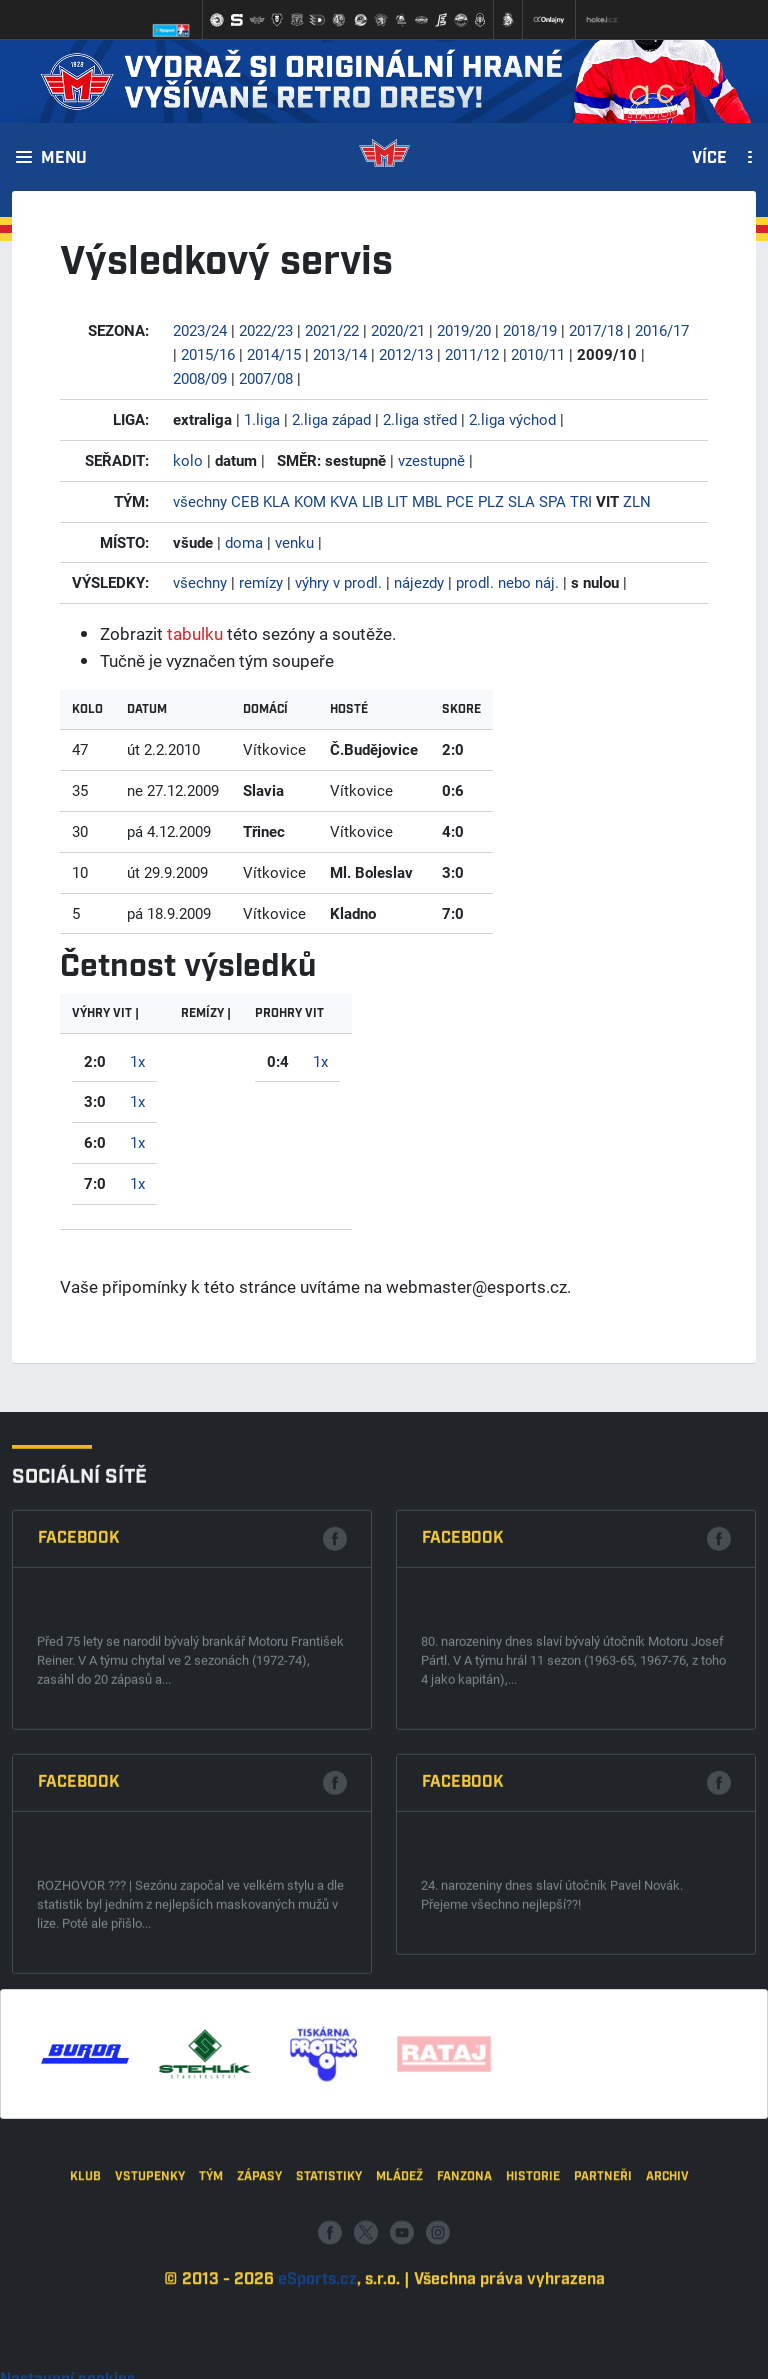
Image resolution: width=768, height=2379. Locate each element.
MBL (427, 501)
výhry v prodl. (338, 582)
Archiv (667, 2290)
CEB (245, 501)
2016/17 (662, 330)
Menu (64, 159)
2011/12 (472, 354)
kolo (188, 460)
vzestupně (431, 460)
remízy (261, 582)
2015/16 (208, 354)
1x (137, 1061)
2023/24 (200, 330)
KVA (344, 501)
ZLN (637, 501)
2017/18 (596, 330)
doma (244, 542)
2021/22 (332, 330)
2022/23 (266, 330)
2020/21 (398, 330)
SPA (552, 501)
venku (294, 542)
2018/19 (530, 330)
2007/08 (266, 378)
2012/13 (406, 354)
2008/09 (200, 378)
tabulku (195, 633)
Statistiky (329, 2290)
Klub (85, 2290)
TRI (581, 501)
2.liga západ (331, 419)
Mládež (399, 2290)
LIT (397, 501)
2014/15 (274, 354)
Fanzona (464, 2290)
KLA (276, 501)
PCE (460, 501)
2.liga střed (420, 419)
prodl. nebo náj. (507, 582)
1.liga (262, 419)
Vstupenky (150, 2290)
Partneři (603, 2290)
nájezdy (419, 582)
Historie (533, 2290)
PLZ (491, 501)
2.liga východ (512, 419)
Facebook (79, 1812)
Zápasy (259, 2290)
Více (709, 159)
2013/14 (340, 354)
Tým (211, 2290)
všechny (200, 501)
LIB (372, 501)
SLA (521, 501)
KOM (310, 501)
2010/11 (538, 354)
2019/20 (464, 330)
